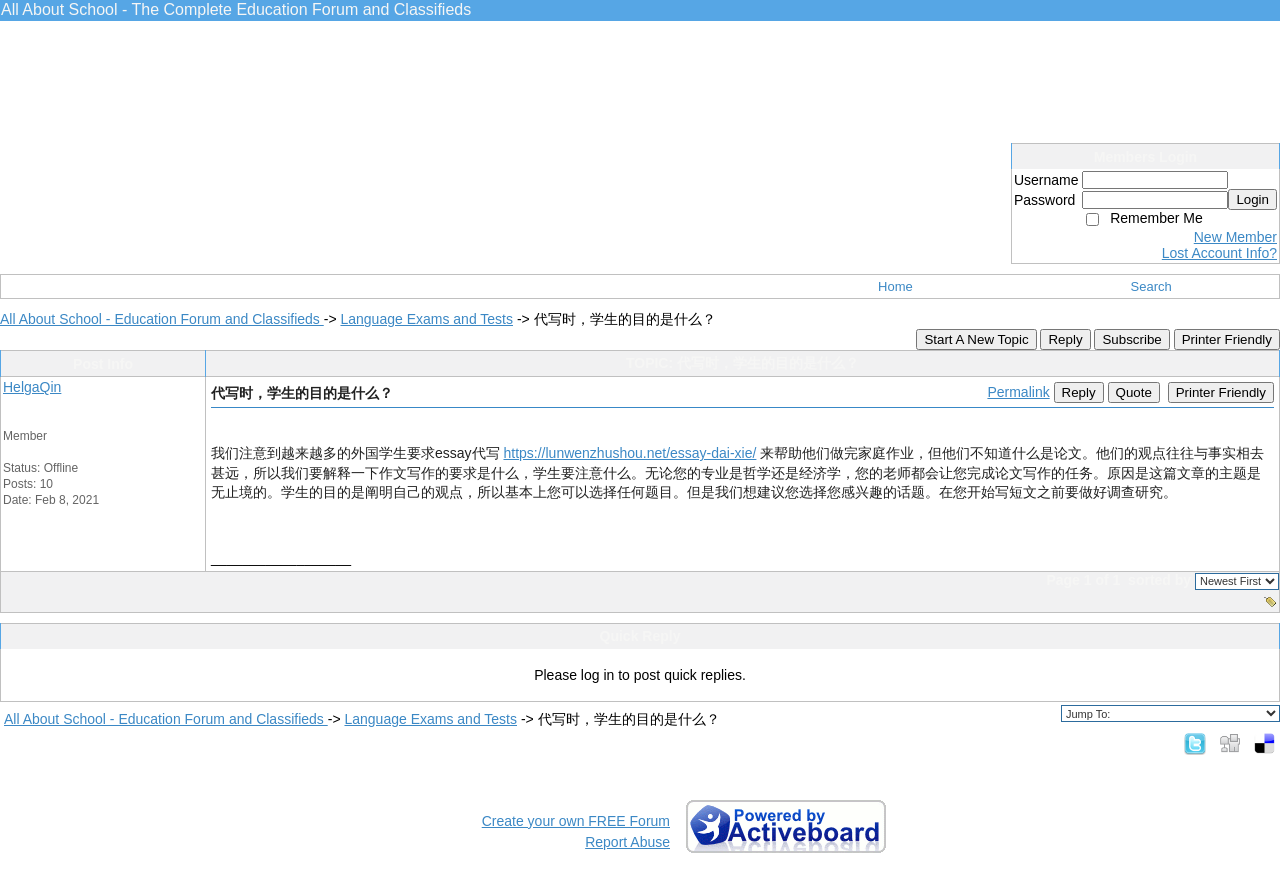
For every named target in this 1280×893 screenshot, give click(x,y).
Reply (1065, 339)
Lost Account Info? (1219, 253)
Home (895, 286)
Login (1252, 199)
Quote (1134, 392)
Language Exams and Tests (426, 319)
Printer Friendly (1227, 339)
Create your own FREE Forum (576, 821)
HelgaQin (32, 387)
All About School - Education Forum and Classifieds (162, 319)
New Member (1235, 237)
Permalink (1018, 392)
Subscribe (1131, 339)
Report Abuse (627, 842)
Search (1151, 286)
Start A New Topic (976, 339)
